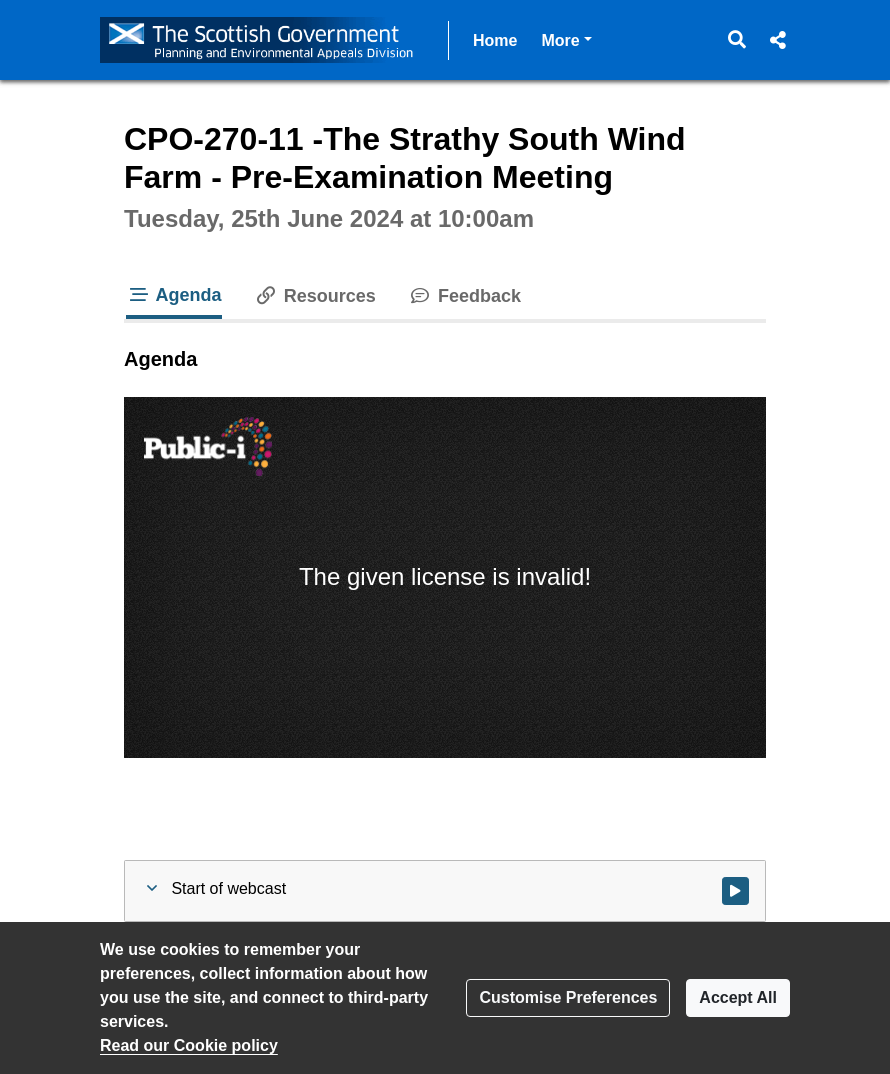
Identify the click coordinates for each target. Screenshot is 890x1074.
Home (495, 40)
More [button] (566, 38)
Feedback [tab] (464, 296)
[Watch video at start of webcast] (735, 891)
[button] (737, 40)
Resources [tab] (315, 296)
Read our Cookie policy (189, 1045)
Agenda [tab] (174, 295)
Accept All (738, 997)
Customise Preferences (568, 997)
